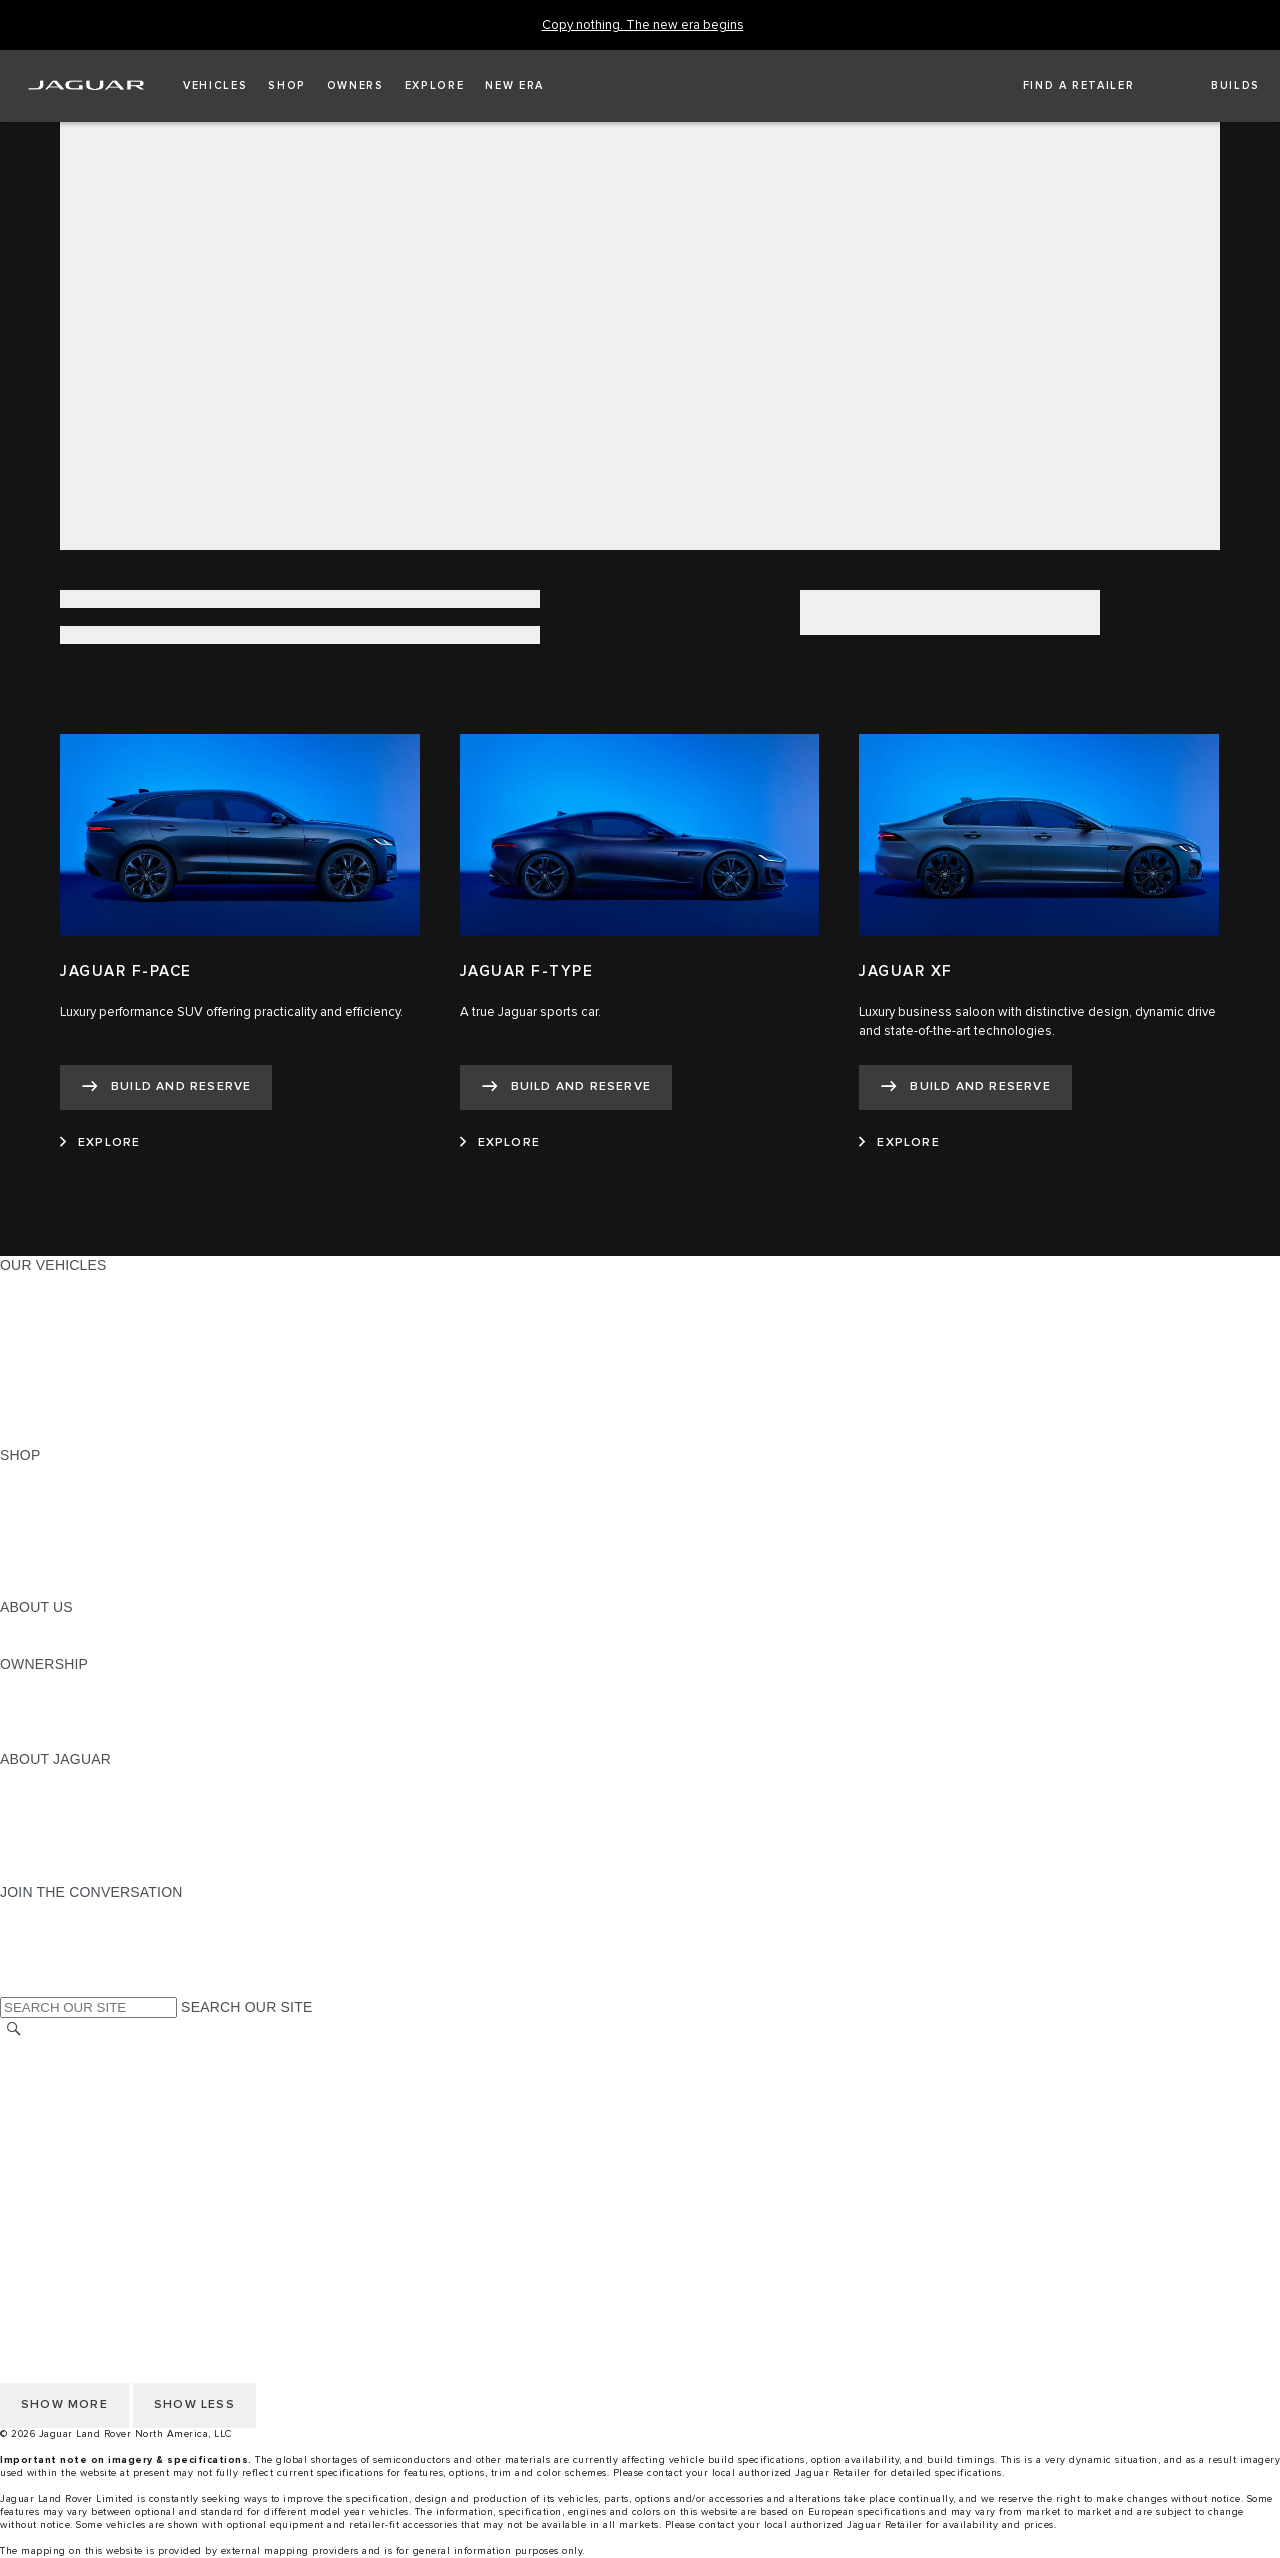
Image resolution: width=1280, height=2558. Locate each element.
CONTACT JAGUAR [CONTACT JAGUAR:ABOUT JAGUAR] (65, 1835)
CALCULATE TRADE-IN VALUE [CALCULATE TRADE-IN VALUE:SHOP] (102, 1569)
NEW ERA (33, 1436)
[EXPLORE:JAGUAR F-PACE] (100, 1143)
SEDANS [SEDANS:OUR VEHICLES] (29, 1360)
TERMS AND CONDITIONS (88, 2126)
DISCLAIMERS (48, 2183)
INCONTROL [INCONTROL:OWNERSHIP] (42, 1702)
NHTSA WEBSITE (58, 2069)
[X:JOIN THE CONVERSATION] (14, 1987)
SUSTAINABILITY (57, 1645)
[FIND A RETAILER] (1061, 86)
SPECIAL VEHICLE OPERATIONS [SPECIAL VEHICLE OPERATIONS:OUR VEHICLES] (111, 1379)
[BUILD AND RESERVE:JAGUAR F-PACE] (166, 1087)
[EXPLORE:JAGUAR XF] (899, 1143)
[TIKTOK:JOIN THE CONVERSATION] (33, 1930)
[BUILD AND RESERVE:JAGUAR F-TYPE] (566, 1087)
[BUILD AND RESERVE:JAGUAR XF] (965, 1087)
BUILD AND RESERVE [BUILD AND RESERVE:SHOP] (74, 1493)
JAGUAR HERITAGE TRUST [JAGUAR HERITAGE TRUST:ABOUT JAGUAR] (93, 1854)
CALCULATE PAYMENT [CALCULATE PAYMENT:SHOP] (77, 1550)
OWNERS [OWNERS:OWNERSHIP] (32, 1683)
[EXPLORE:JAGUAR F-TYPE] (500, 1143)
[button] (215, 86)
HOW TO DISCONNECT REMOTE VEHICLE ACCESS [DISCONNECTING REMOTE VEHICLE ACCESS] (174, 2202)
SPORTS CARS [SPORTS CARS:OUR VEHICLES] (51, 1341)
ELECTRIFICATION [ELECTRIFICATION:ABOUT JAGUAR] (63, 1816)
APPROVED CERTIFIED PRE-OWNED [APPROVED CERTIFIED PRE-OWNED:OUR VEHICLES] (126, 1398)
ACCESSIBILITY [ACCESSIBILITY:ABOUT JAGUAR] (53, 1873)
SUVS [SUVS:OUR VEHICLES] (19, 1303)
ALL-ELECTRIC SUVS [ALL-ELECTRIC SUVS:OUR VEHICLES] (72, 1322)
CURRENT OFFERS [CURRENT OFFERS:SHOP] (66, 1474)
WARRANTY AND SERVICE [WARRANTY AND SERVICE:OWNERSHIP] (90, 1721)
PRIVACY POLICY (59, 2088)
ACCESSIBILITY (53, 2145)
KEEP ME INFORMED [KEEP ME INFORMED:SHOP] (72, 1531)
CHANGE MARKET (62, 2050)
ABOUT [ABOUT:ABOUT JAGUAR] (24, 1778)
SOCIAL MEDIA (50, 2164)
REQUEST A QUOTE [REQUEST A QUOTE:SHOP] (68, 1512)
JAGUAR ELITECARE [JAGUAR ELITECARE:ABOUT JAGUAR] (71, 1797)
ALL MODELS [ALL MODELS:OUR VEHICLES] (44, 1284)
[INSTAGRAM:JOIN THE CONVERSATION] (50, 1911)
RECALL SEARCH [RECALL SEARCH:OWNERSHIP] (59, 1740)
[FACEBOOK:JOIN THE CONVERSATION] (47, 1968)
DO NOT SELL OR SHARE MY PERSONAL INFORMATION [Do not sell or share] (191, 2107)
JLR (13, 1626)
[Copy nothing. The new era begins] (643, 25)
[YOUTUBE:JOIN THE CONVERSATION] (42, 1949)
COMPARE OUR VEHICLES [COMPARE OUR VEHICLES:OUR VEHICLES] (91, 1417)
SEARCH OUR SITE (246, 2007)
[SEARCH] (14, 2029)
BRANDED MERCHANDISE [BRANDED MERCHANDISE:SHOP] (90, 1588)
